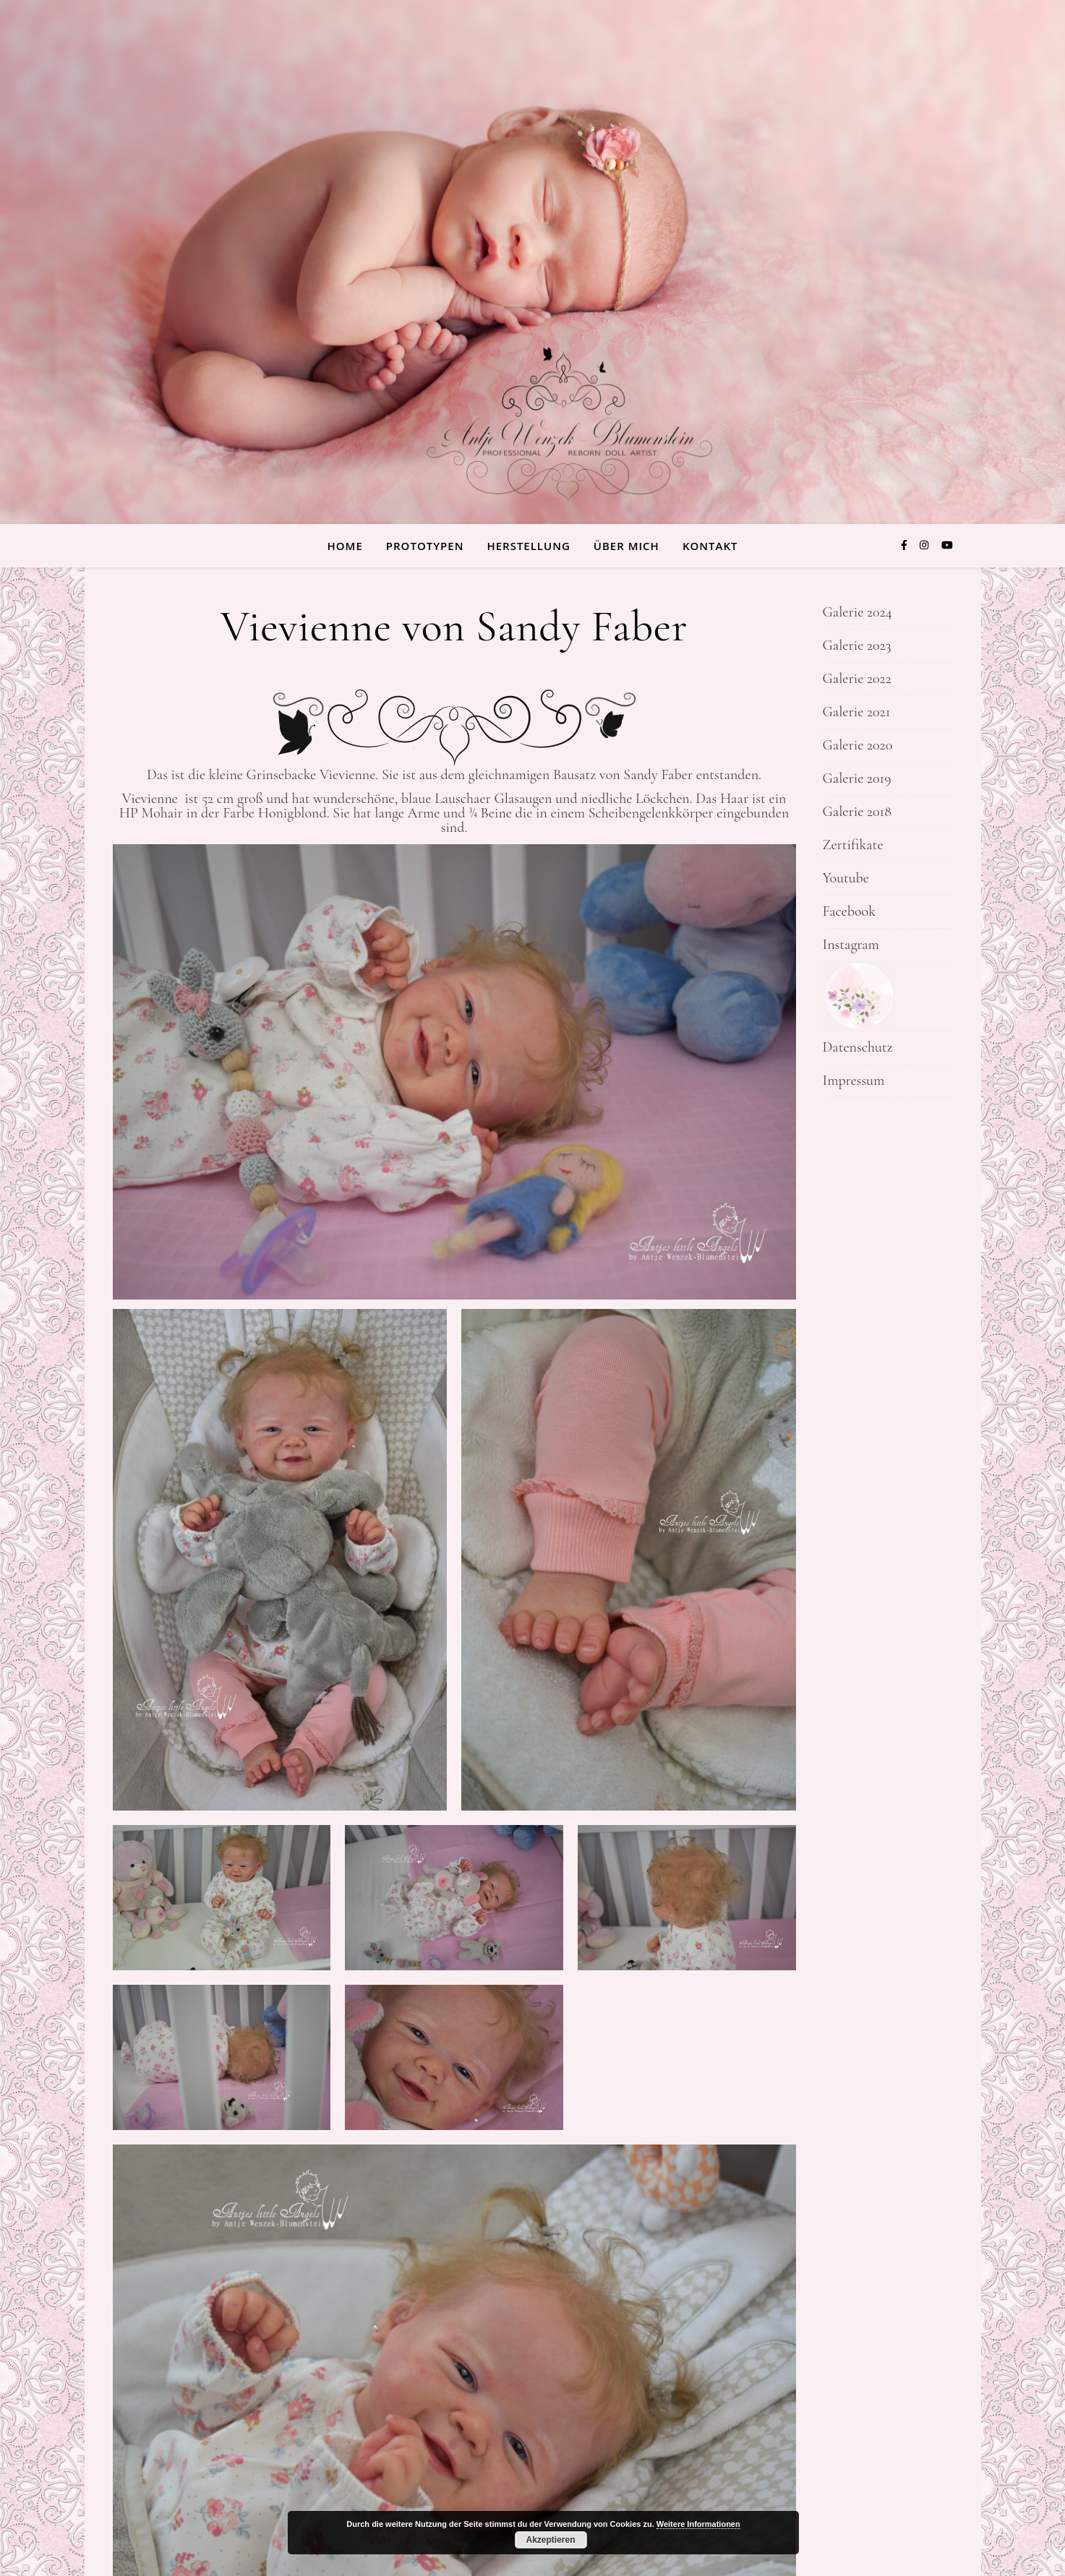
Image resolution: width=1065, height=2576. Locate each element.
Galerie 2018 (857, 811)
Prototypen (425, 545)
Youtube (846, 878)
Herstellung (528, 545)
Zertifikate (853, 845)
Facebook (849, 911)
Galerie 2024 (857, 612)
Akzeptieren (550, 2540)
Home (345, 545)
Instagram (851, 944)
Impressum (854, 1080)
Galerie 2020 (858, 745)
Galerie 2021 (857, 712)
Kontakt (710, 545)
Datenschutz (858, 1047)
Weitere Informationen (698, 2524)
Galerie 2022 (857, 678)
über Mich (626, 545)
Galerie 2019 (857, 778)
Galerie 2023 (857, 645)
